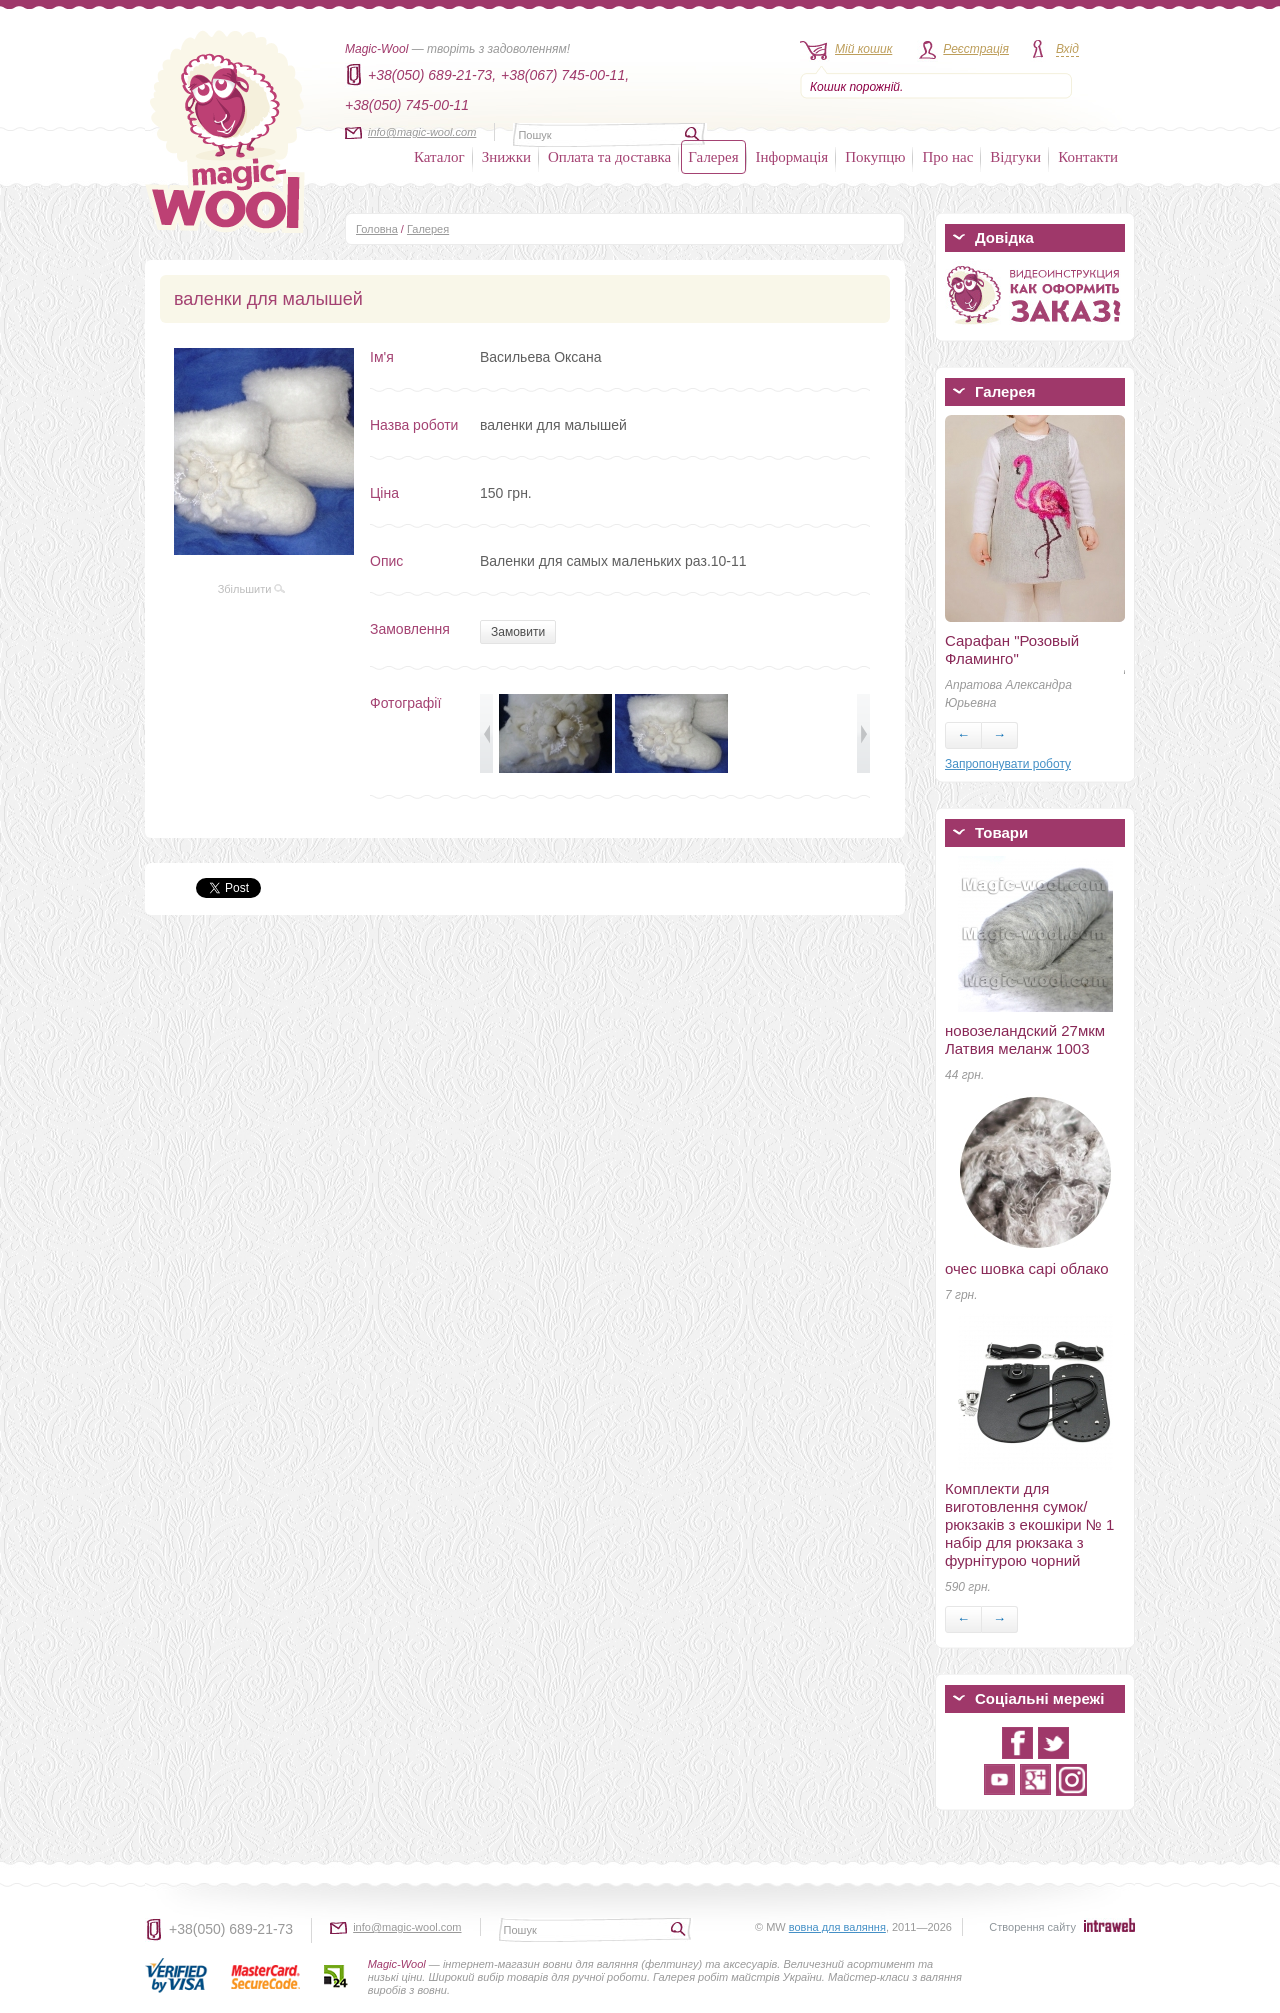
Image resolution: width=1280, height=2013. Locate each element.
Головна (377, 229)
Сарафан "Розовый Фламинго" (1012, 649)
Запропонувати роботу (1008, 764)
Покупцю (875, 157)
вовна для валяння (837, 1927)
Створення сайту (1032, 1927)
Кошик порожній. (856, 87)
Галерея (713, 157)
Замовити (518, 632)
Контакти (1088, 157)
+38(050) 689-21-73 (231, 1929)
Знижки (506, 157)
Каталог (439, 157)
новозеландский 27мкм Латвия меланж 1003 (1025, 1039)
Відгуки (1015, 157)
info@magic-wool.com (422, 132)
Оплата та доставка (609, 157)
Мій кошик (863, 49)
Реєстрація (976, 49)
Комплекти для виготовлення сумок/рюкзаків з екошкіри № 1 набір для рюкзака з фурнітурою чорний (1029, 1524)
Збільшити (252, 589)
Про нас (947, 157)
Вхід (1067, 49)
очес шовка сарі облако (1027, 1268)
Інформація (792, 157)
